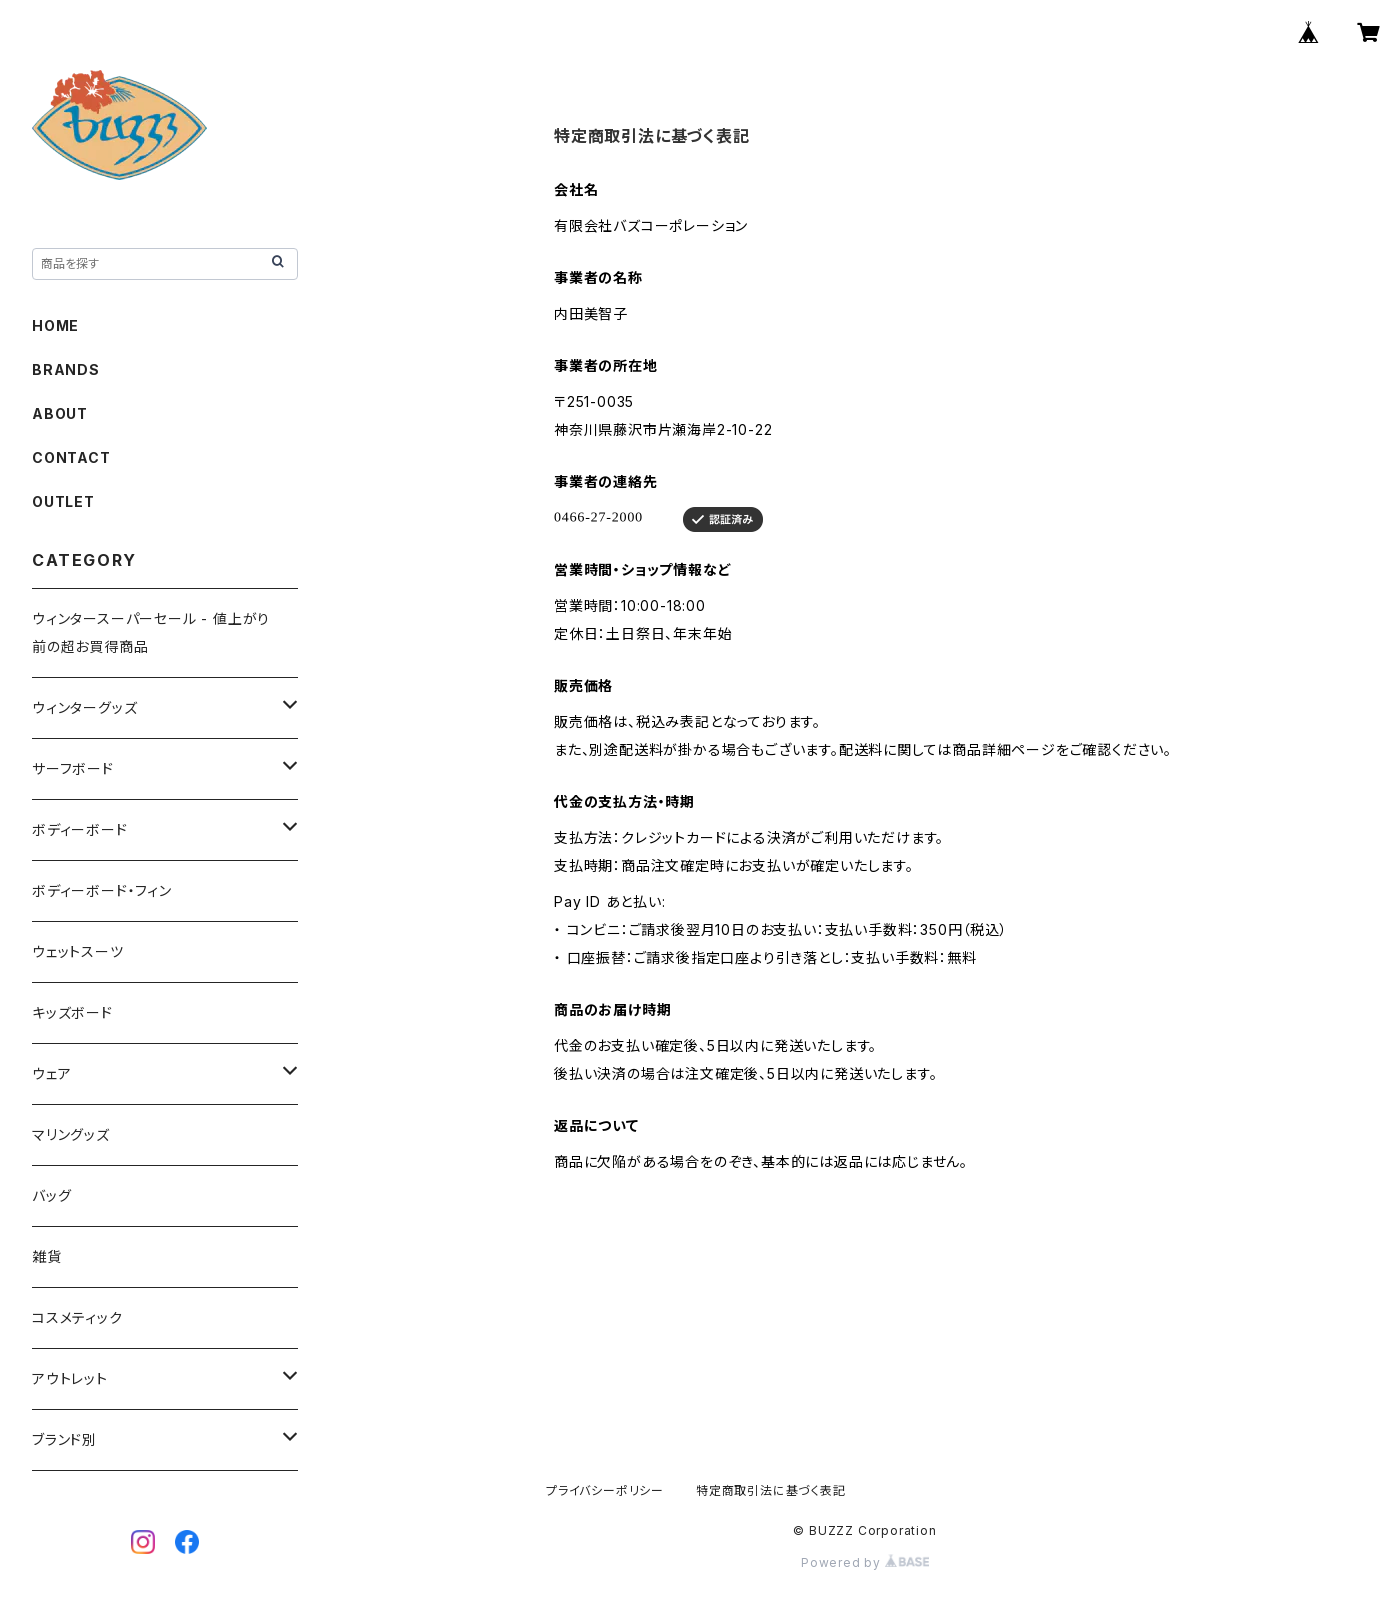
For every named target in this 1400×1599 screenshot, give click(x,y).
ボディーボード (80, 829)
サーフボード (73, 768)
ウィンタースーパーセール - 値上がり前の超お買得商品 (151, 632)
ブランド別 (64, 1439)
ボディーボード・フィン (102, 890)
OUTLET (63, 501)
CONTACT (71, 457)
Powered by (865, 1562)
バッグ (51, 1195)
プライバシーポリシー (605, 1490)
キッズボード (72, 1012)
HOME (55, 325)
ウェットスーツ (78, 951)
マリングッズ (71, 1134)
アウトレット (70, 1378)
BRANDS (66, 369)
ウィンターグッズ (84, 707)
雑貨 (47, 1256)
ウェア (51, 1073)
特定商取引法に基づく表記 (771, 1490)
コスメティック (77, 1317)
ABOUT (60, 413)
